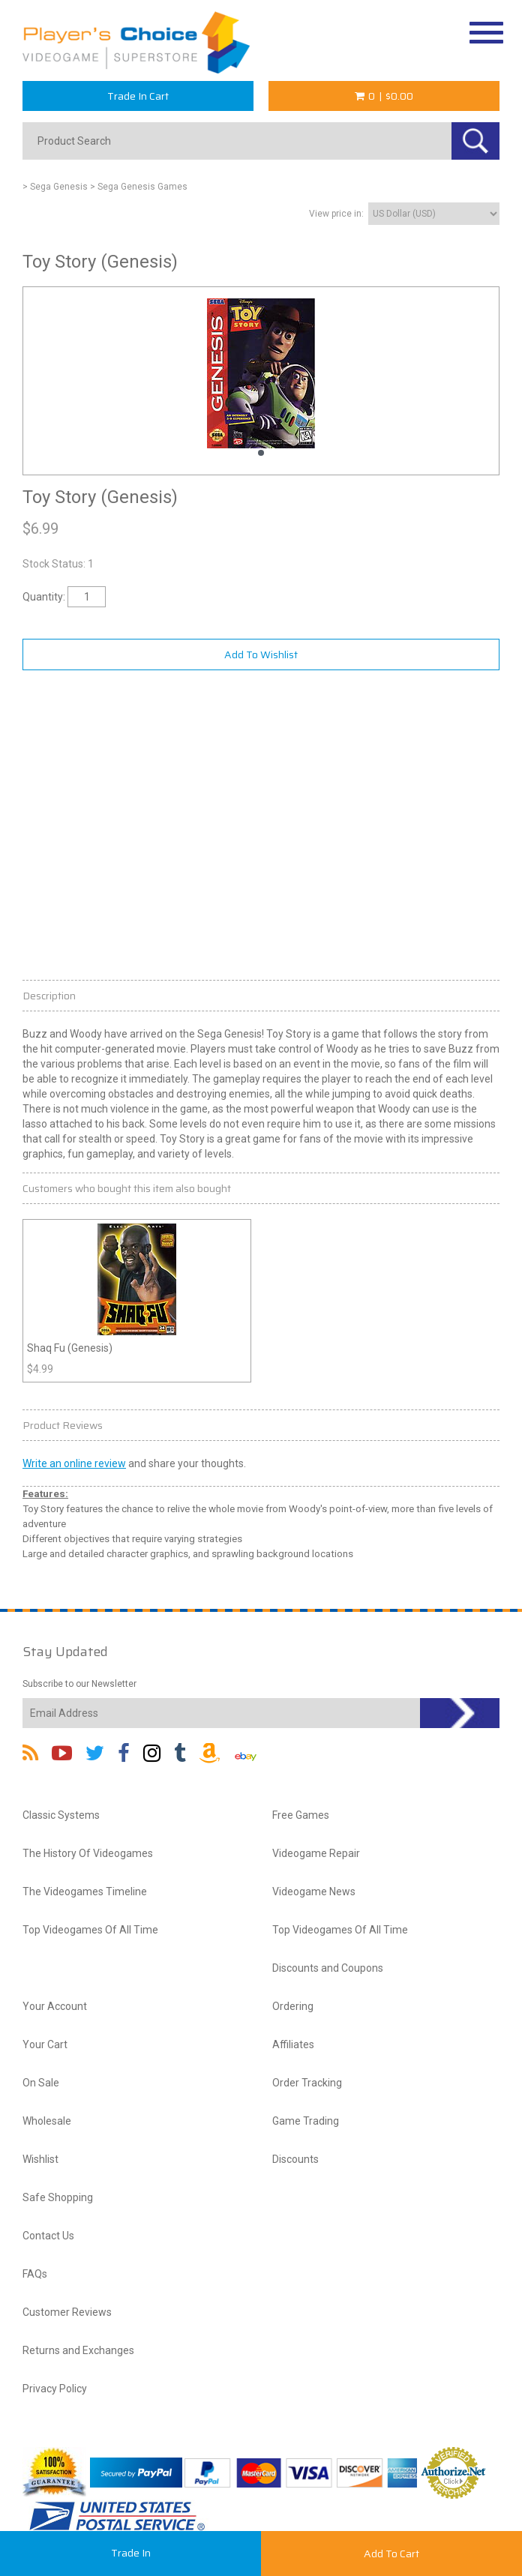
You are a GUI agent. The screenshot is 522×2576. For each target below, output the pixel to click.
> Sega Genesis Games (139, 186)
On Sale (40, 2083)
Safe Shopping (57, 2197)
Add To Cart (391, 2553)
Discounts (295, 2159)
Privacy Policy (54, 2389)
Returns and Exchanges (78, 2350)
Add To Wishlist (261, 654)
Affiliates (293, 2044)
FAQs (34, 2274)
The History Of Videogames (87, 1853)
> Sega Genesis (55, 186)
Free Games (300, 1815)
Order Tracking (307, 2083)
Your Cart (45, 2044)
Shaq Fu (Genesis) (69, 1348)
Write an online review (74, 1463)
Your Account (54, 2006)
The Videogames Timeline (84, 1892)
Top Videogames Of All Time (90, 1930)
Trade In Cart (138, 96)
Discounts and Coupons (327, 1968)
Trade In (131, 2553)
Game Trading (305, 2121)
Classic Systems (61, 1815)
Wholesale (46, 2121)
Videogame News (314, 1892)
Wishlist (40, 2159)
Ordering (293, 2006)
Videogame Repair (316, 1853)
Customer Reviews (67, 2312)
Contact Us (48, 2236)
